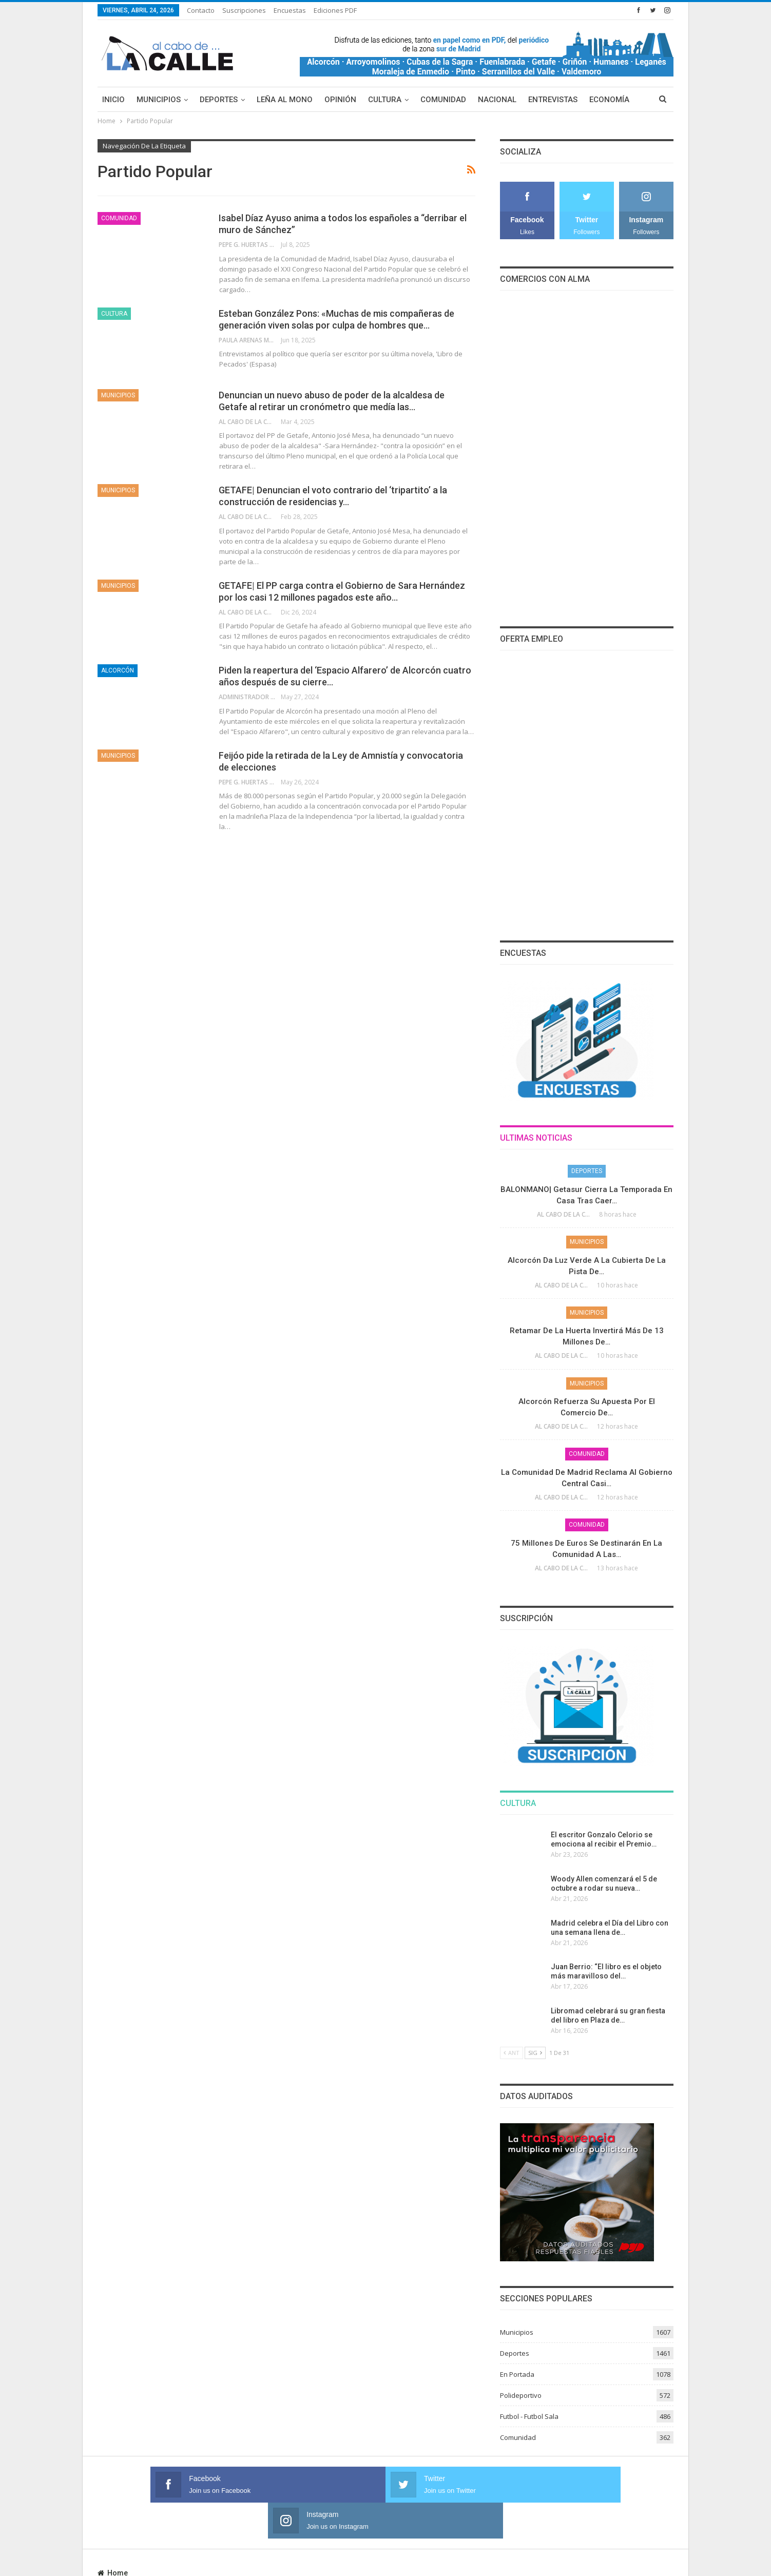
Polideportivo (521, 2395)
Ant (511, 2052)
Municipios (159, 99)
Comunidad (443, 99)
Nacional (497, 99)
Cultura (384, 99)
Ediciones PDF (335, 10)
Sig (535, 2052)
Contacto (201, 10)
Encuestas (290, 10)
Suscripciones (244, 10)
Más (597, 99)
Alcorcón (117, 670)
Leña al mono (285, 99)
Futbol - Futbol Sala (529, 2416)
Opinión (340, 99)
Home (113, 2537)
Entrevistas (552, 99)
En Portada (517, 2374)
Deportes (219, 99)
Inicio (113, 99)
